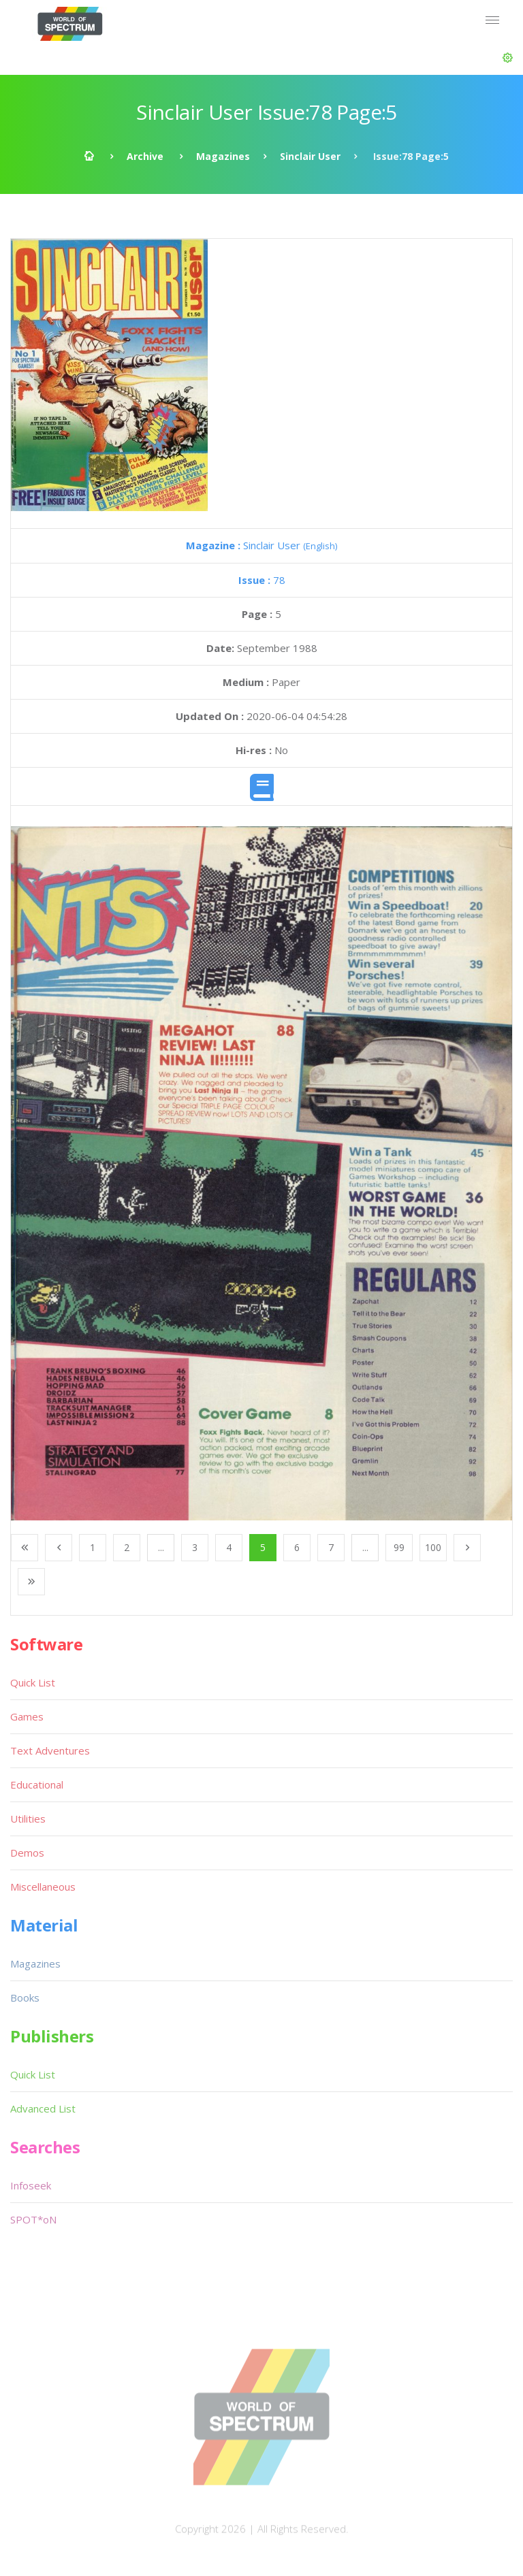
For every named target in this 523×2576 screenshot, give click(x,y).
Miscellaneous (43, 1886)
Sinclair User (310, 156)
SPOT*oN (33, 2219)
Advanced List (43, 2108)
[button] (508, 58)
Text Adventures (50, 1750)
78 (261, 580)
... (161, 1547)
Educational (36, 1784)
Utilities (28, 1818)
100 (433, 1547)
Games (27, 1716)
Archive (145, 156)
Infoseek (30, 2185)
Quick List (32, 1682)
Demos (27, 1852)
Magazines (223, 156)
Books (24, 1997)
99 (399, 1547)
